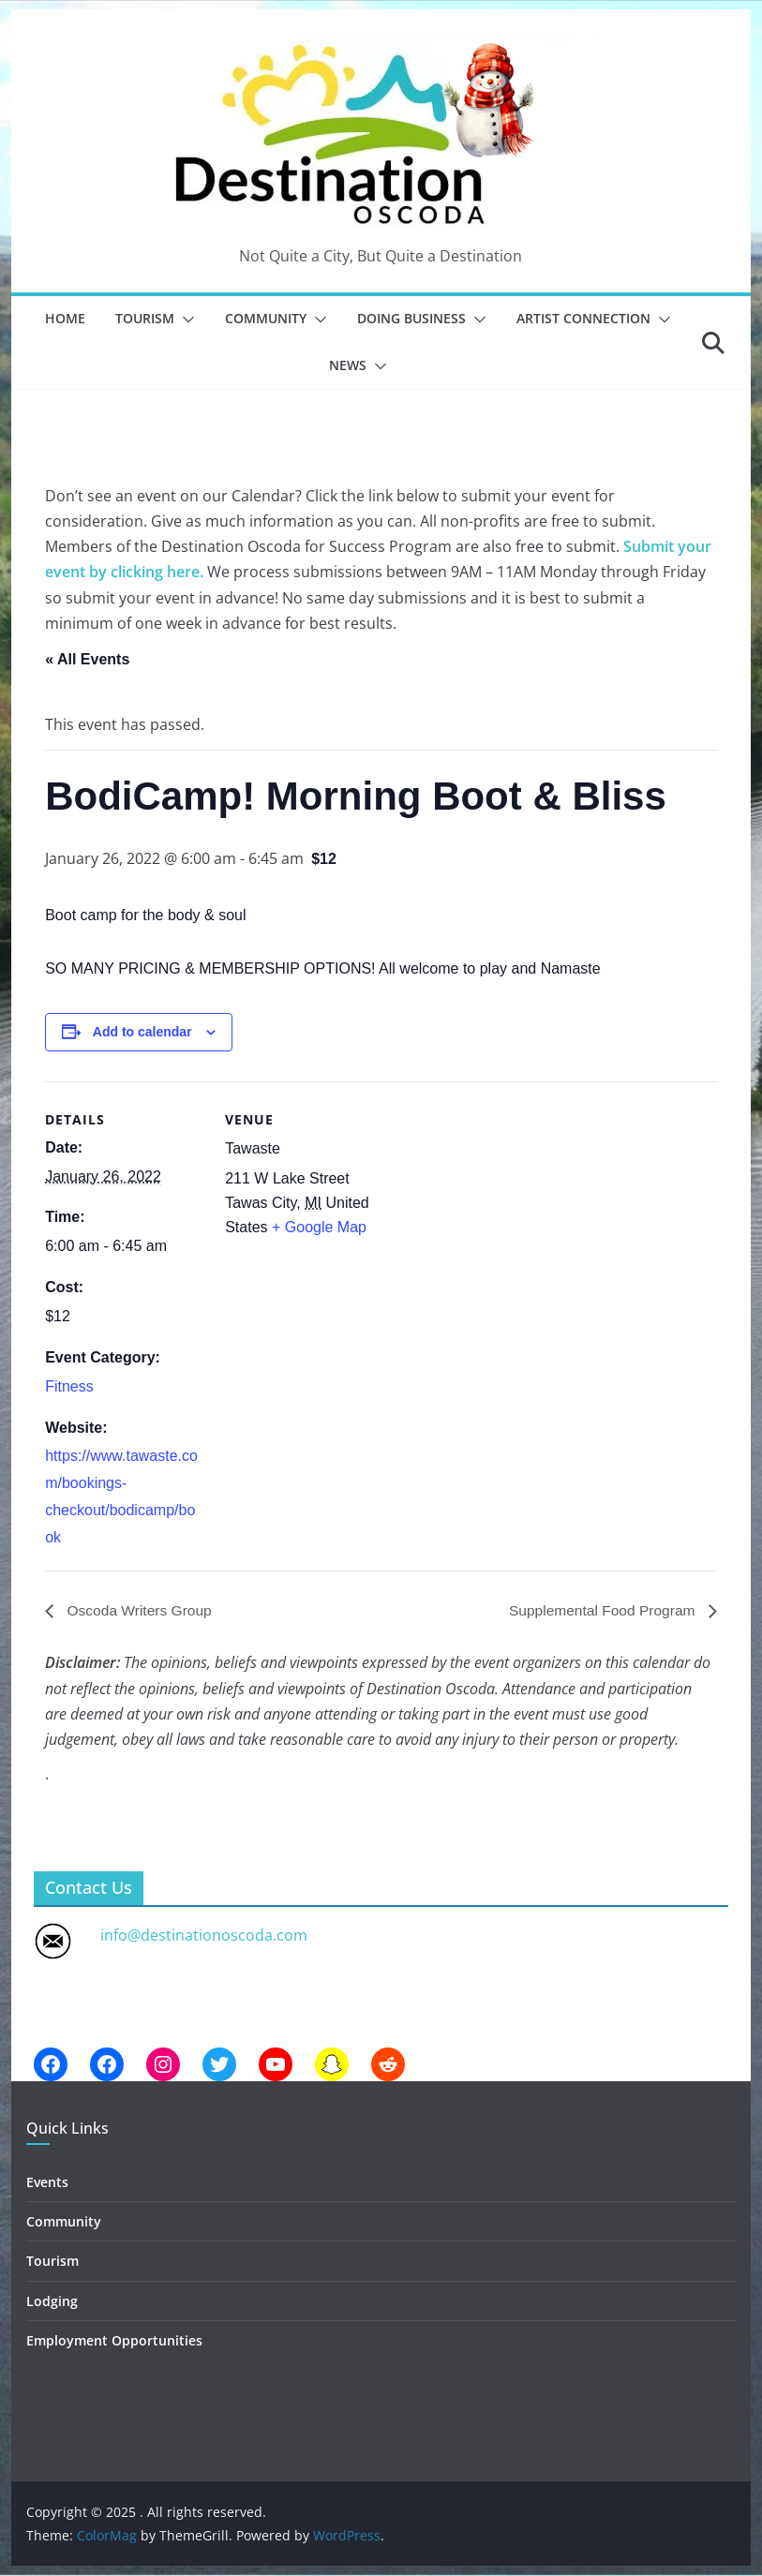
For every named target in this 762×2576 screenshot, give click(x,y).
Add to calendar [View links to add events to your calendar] (142, 1031)
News (347, 365)
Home (65, 318)
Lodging (52, 2301)
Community (265, 318)
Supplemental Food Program (601, 1610)
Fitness (69, 1386)
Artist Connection (583, 318)
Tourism (144, 318)
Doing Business (411, 318)
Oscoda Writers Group (139, 1610)
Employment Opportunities (114, 2340)
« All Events (87, 659)
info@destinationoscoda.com (203, 1935)
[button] (184, 319)
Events (47, 2182)
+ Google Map (319, 1227)
